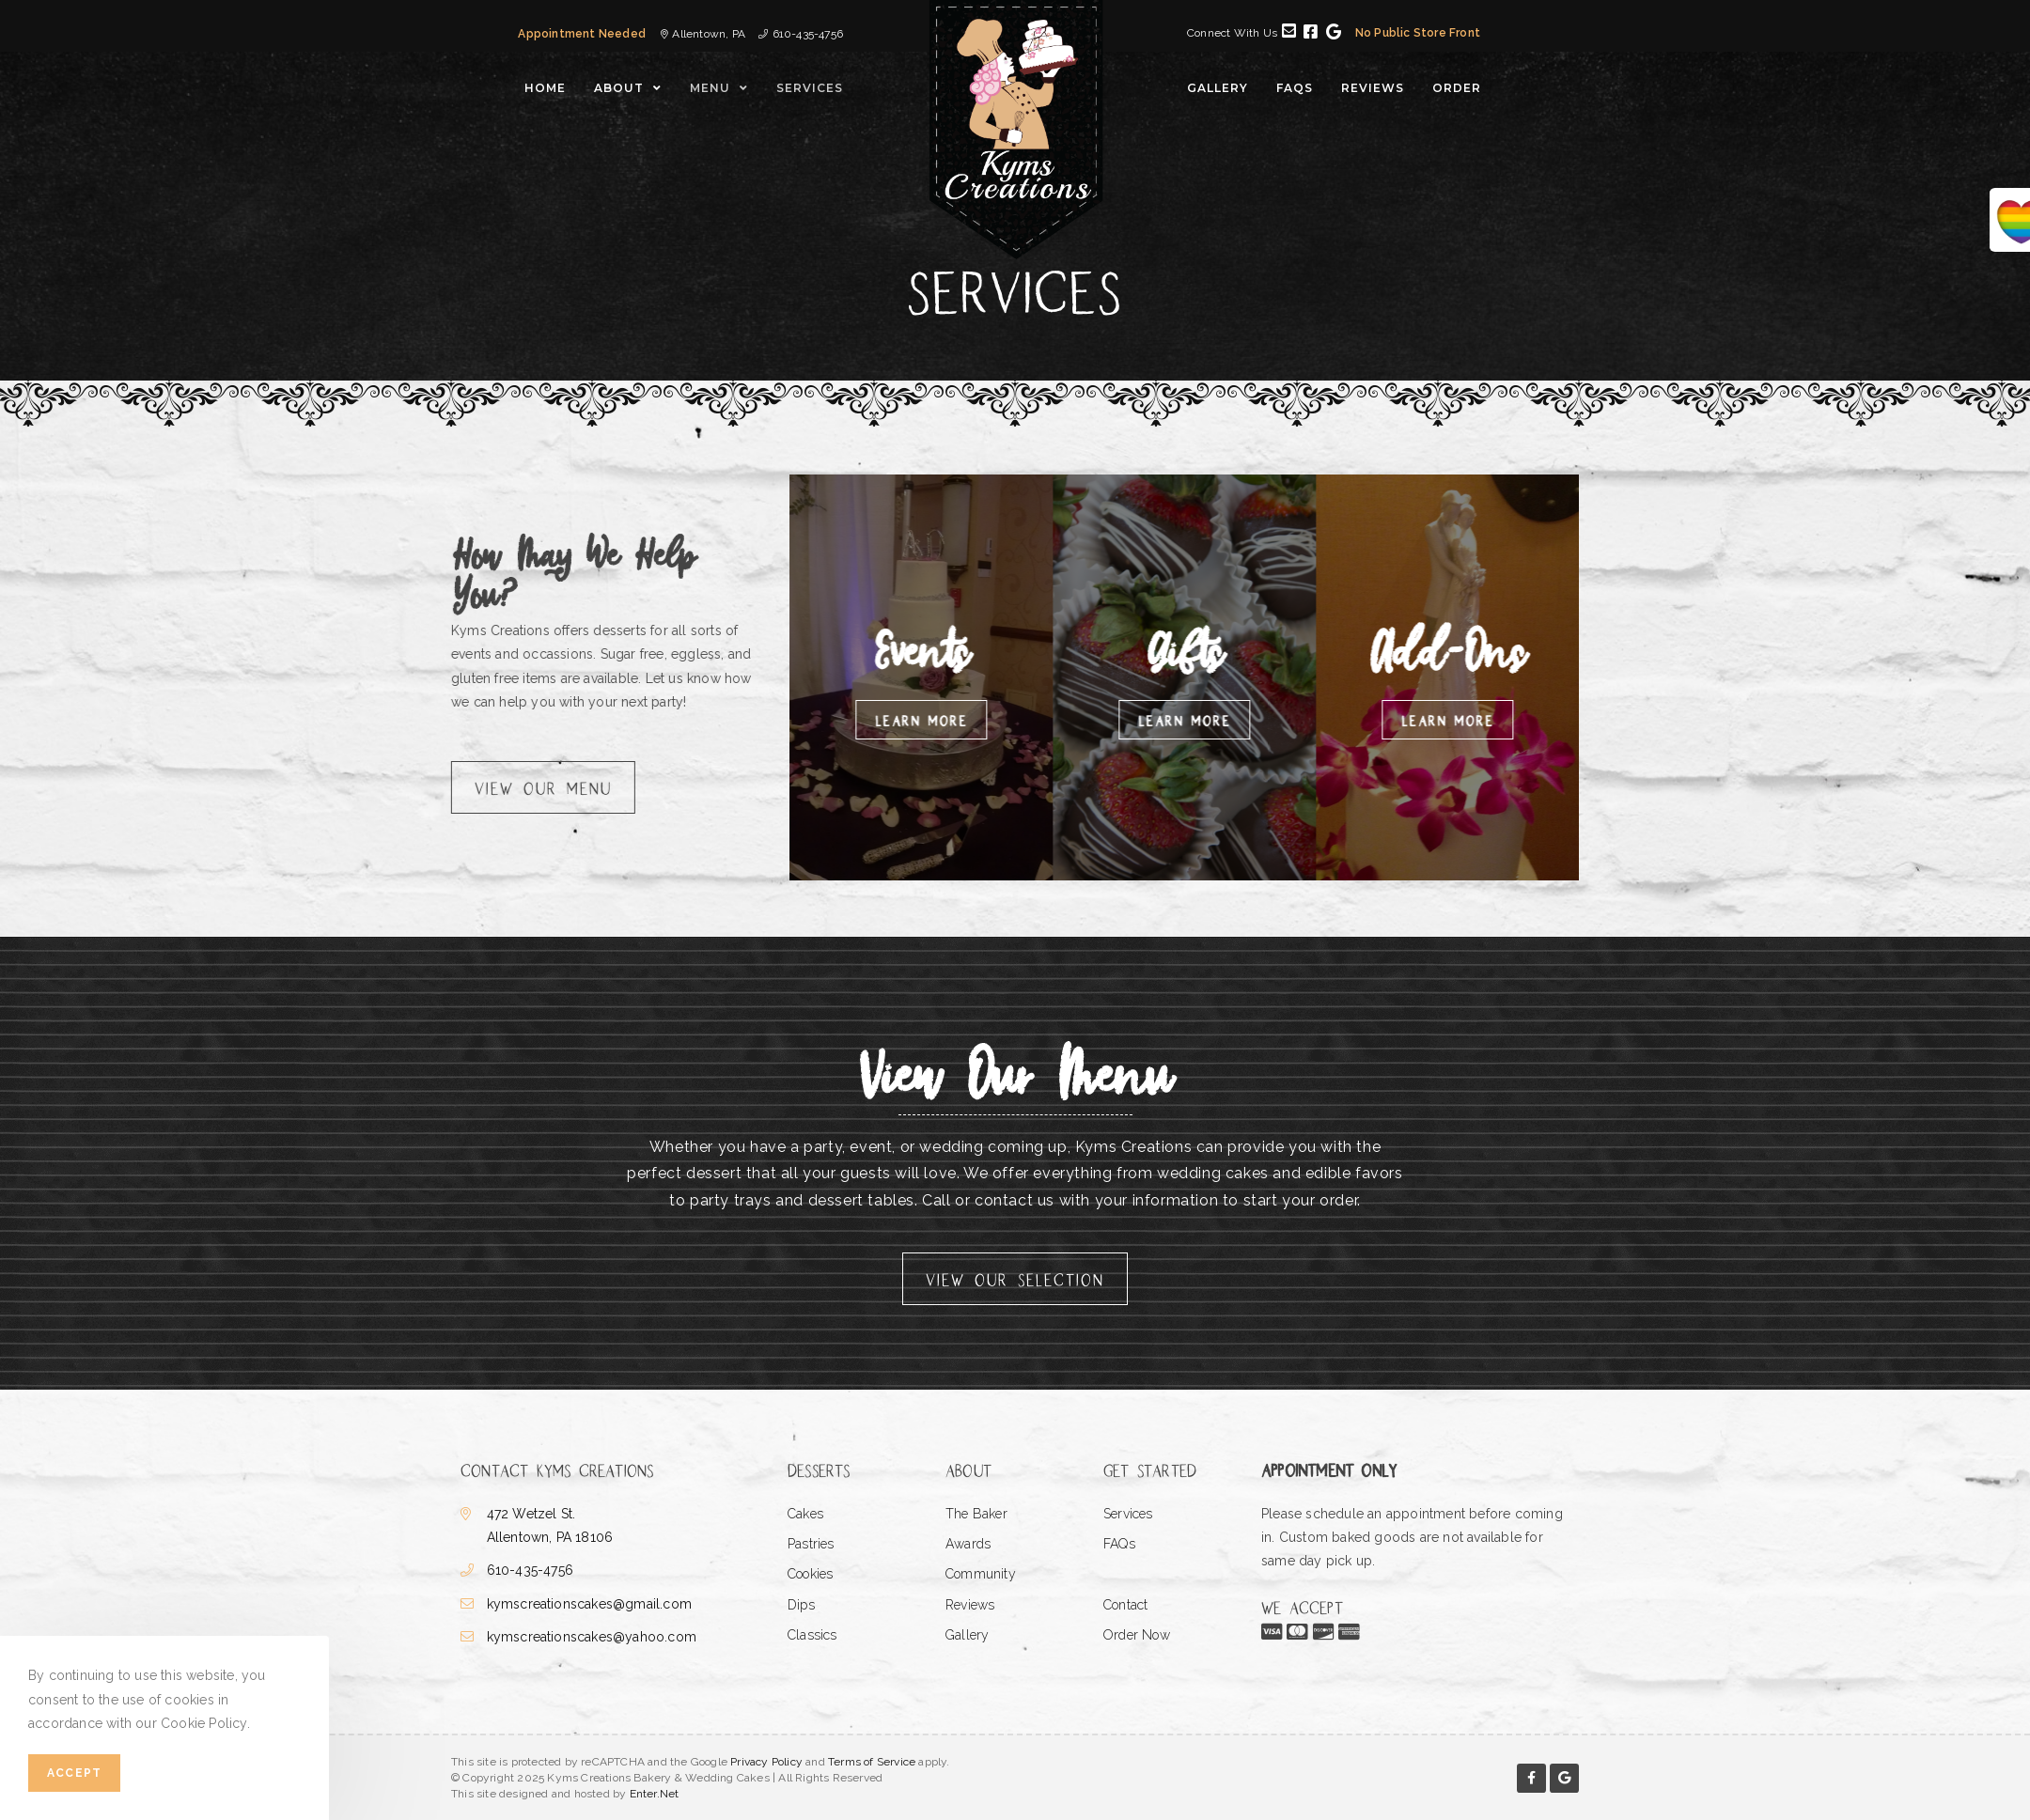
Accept (74, 1773)
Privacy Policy (766, 1761)
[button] (515, 787)
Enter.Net (654, 1793)
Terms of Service (871, 1761)
